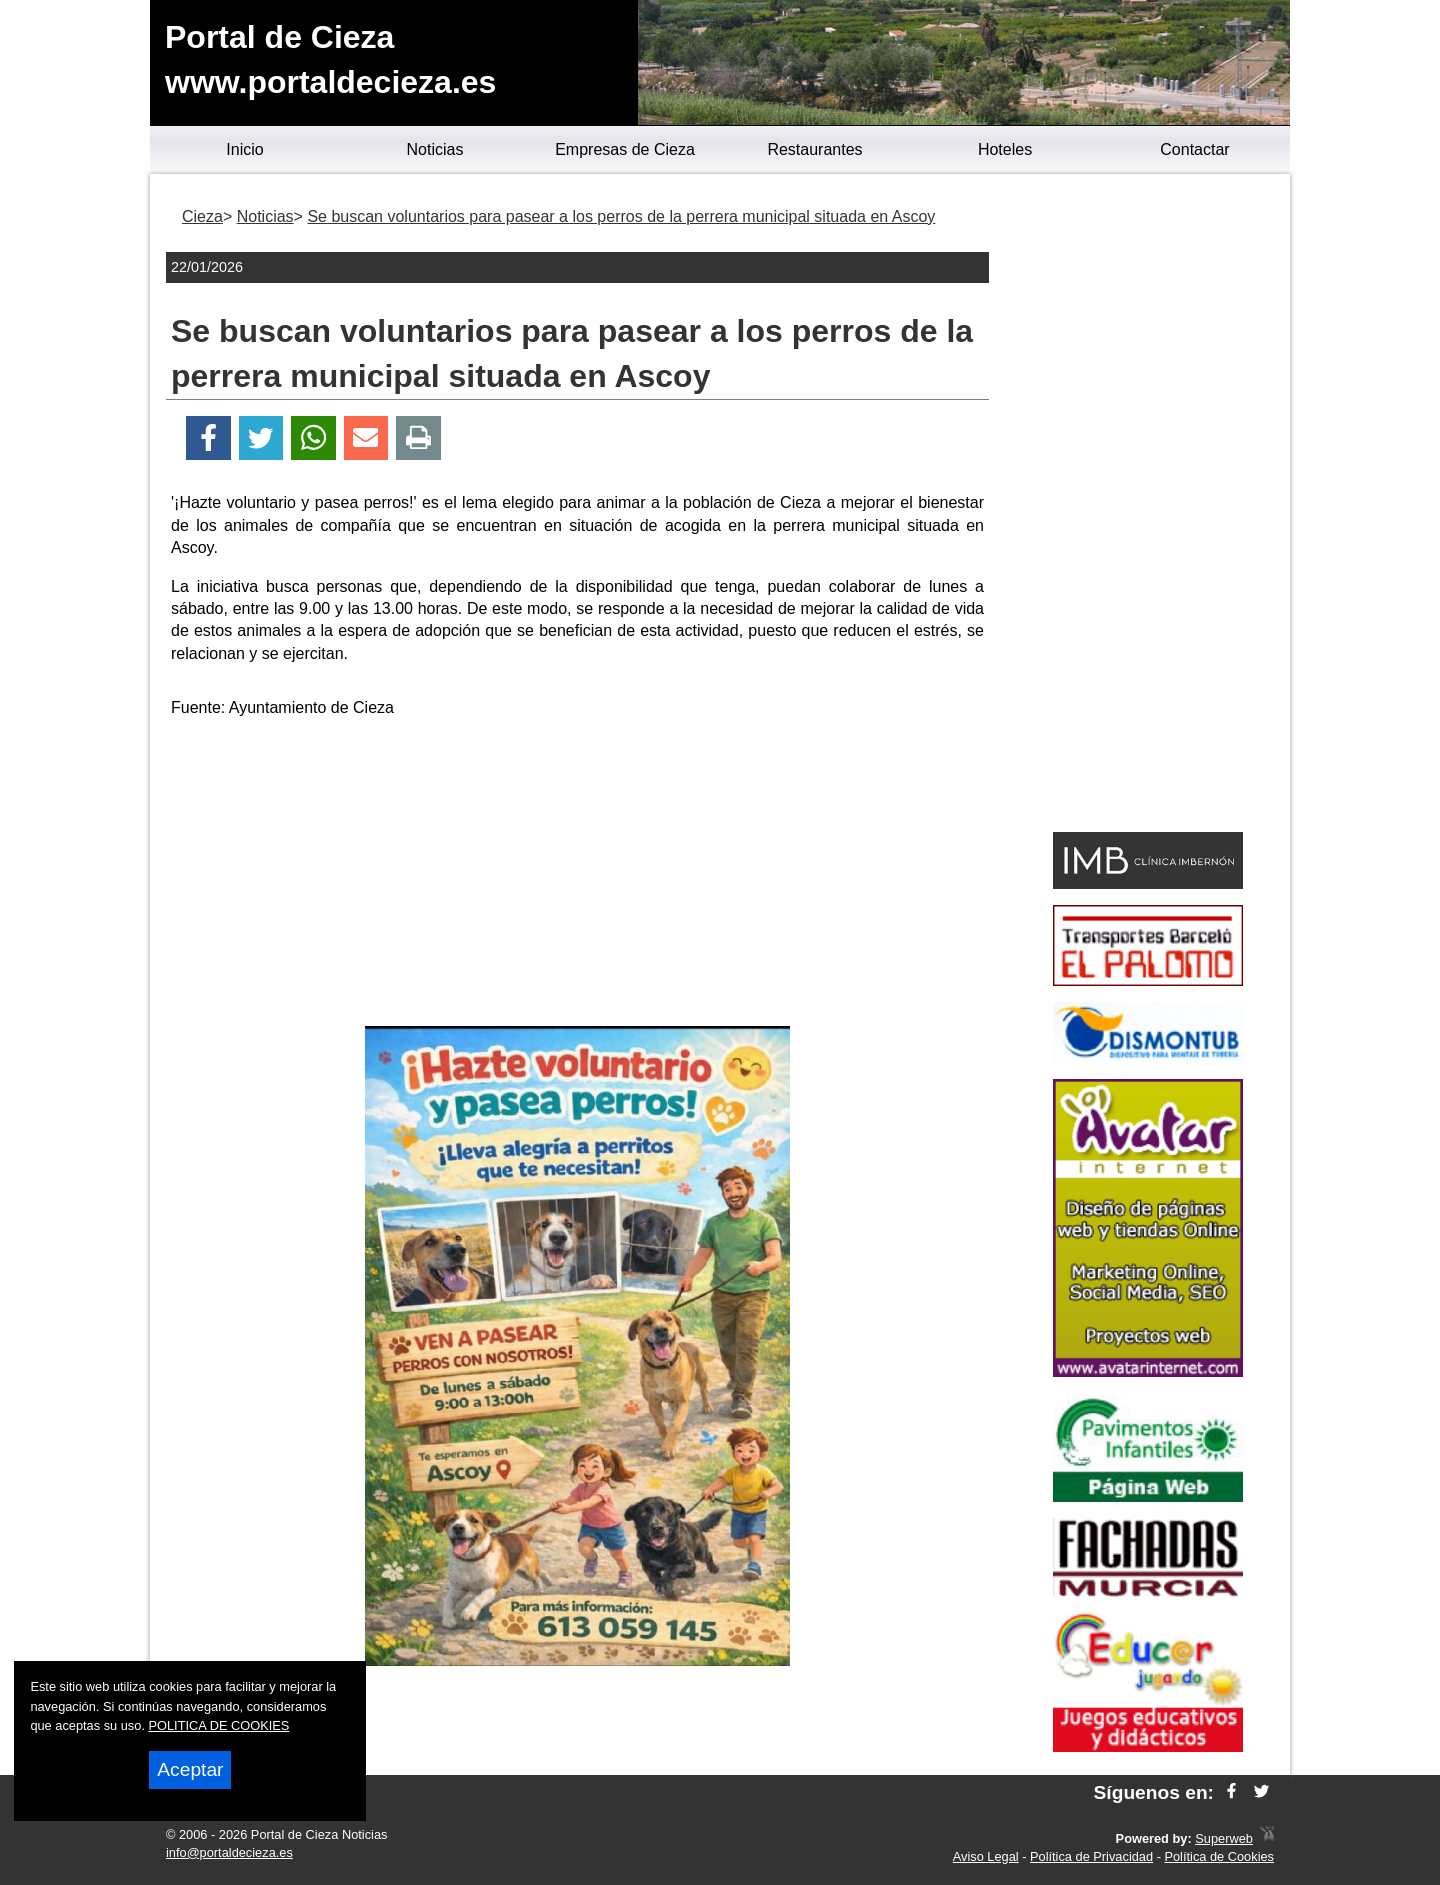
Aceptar (190, 1769)
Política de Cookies (1219, 1856)
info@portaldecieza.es (229, 1852)
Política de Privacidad (1091, 1856)
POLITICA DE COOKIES (219, 1725)
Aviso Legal (986, 1856)
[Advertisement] (578, 876)
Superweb (1224, 1838)
